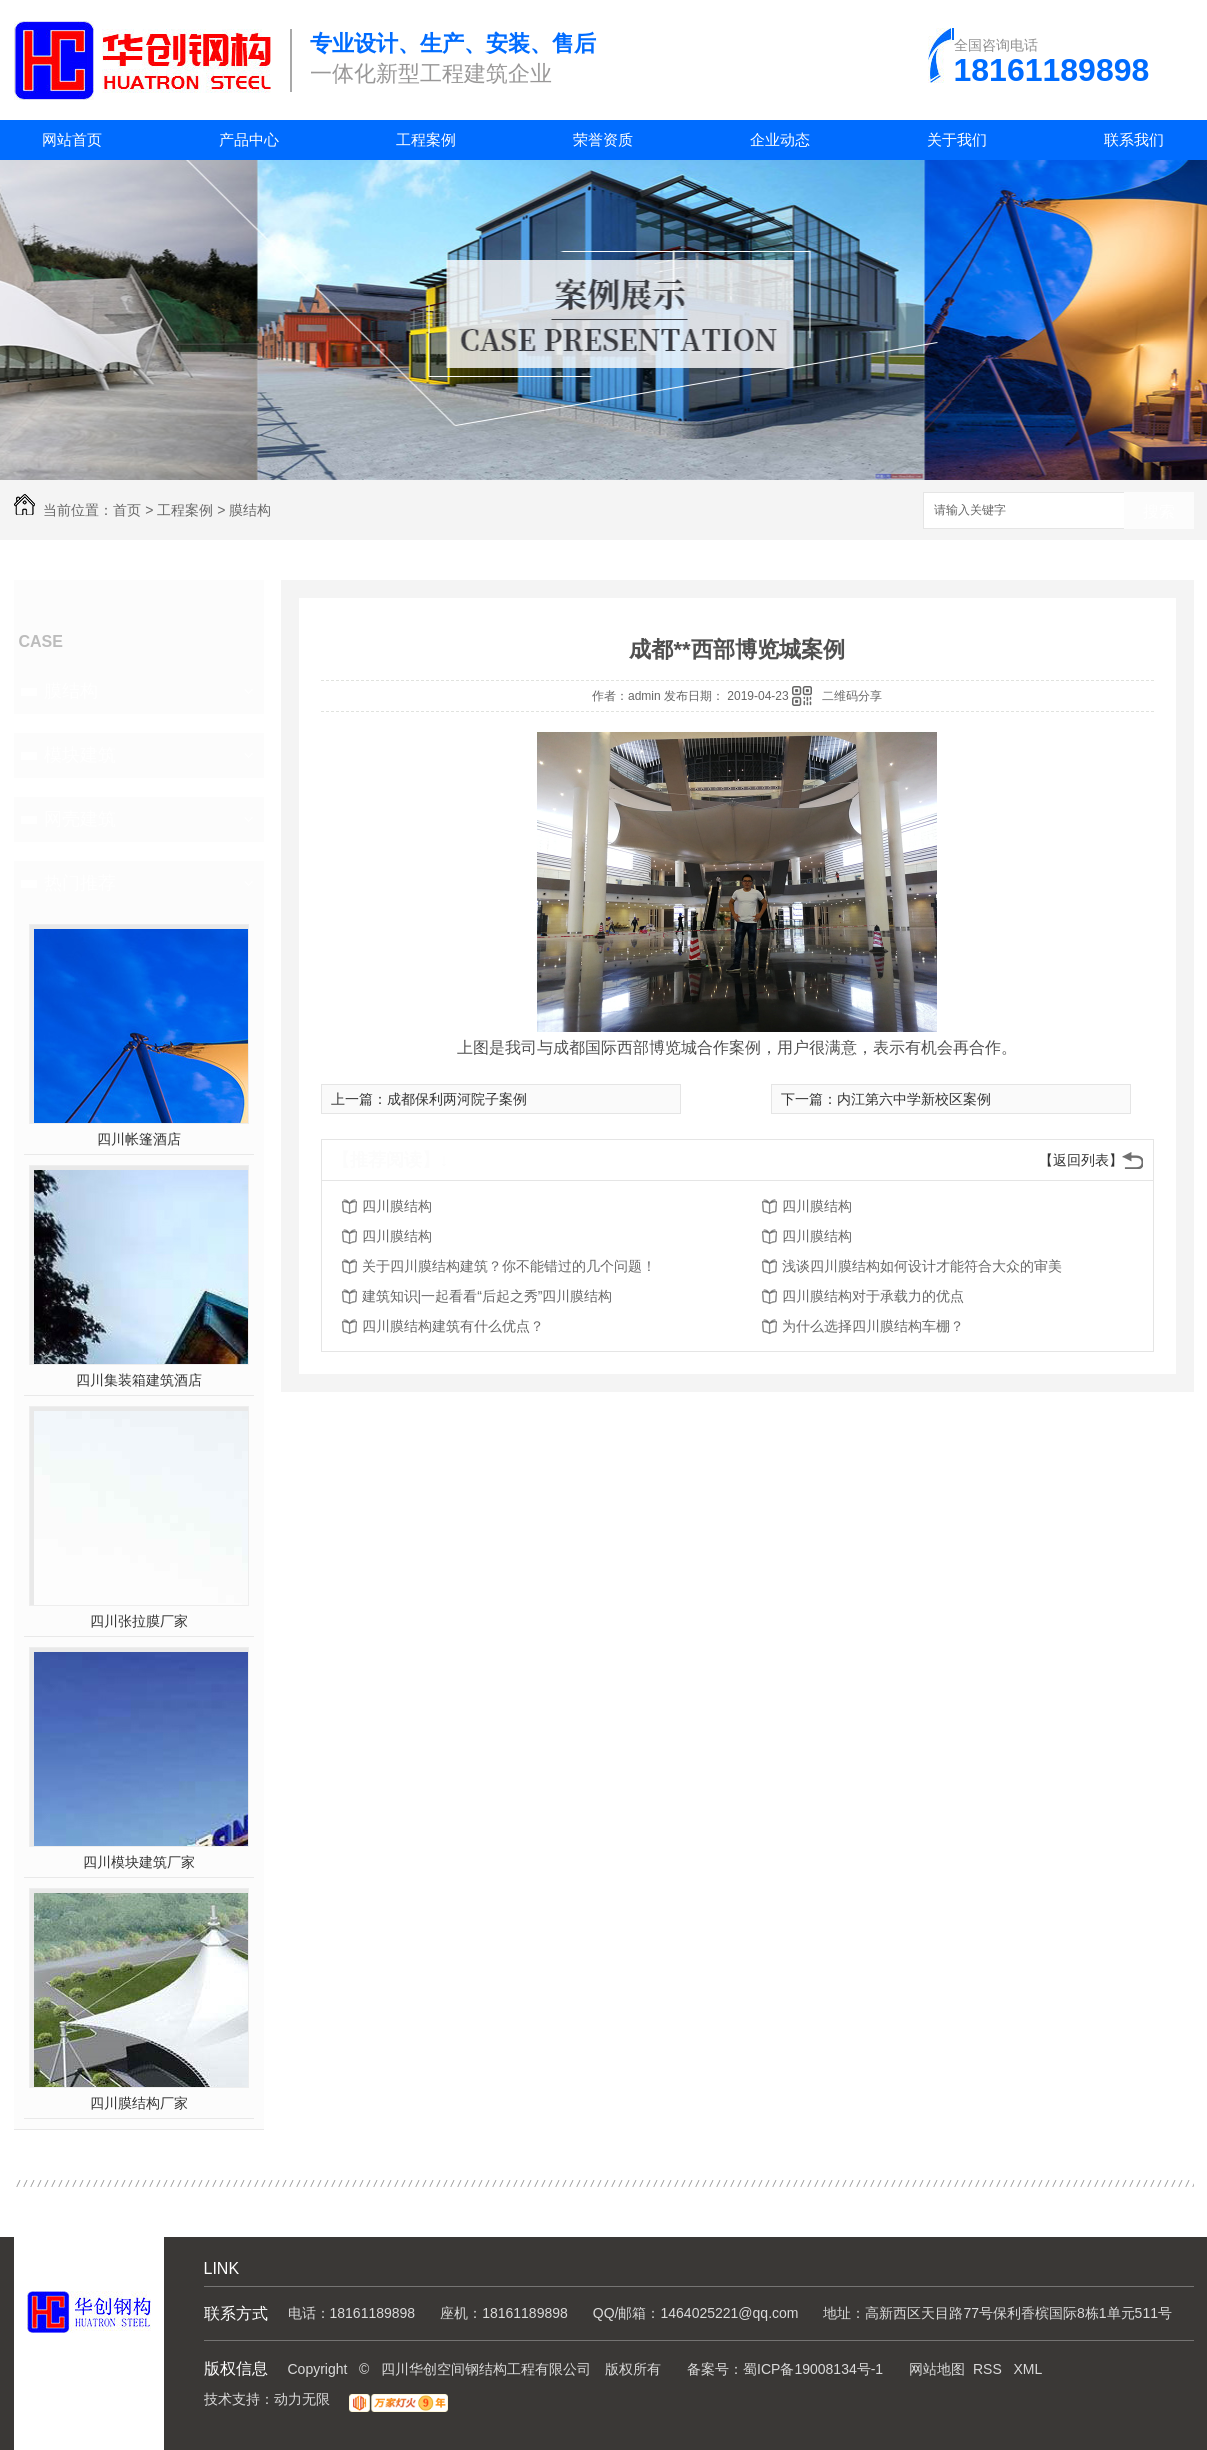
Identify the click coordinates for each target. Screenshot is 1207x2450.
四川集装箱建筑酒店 (139, 1380)
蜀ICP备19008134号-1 (813, 2369)
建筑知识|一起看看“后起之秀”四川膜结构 (487, 1296)
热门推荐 (80, 883)
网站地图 (937, 2369)
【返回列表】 (1081, 1160)
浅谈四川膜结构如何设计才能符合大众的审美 (922, 1266)
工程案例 (426, 139)
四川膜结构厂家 (139, 2103)
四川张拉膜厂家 (139, 1621)
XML (1027, 2369)
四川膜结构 (397, 1206)
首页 (127, 510)
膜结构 (250, 510)
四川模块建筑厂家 (139, 1862)
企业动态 (780, 139)
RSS (989, 2369)
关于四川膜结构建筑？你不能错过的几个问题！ (509, 1266)
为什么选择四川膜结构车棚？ (873, 1326)
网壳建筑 (80, 819)
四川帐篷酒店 (139, 1139)
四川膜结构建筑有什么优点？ (453, 1326)
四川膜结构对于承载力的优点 (873, 1296)
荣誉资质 (603, 139)
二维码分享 (852, 696)
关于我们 (957, 139)
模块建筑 (80, 755)
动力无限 (302, 2399)
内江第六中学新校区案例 (914, 1099)
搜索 (1159, 511)
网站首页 (72, 139)
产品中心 (249, 139)
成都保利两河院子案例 (457, 1099)
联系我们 (1134, 139)
